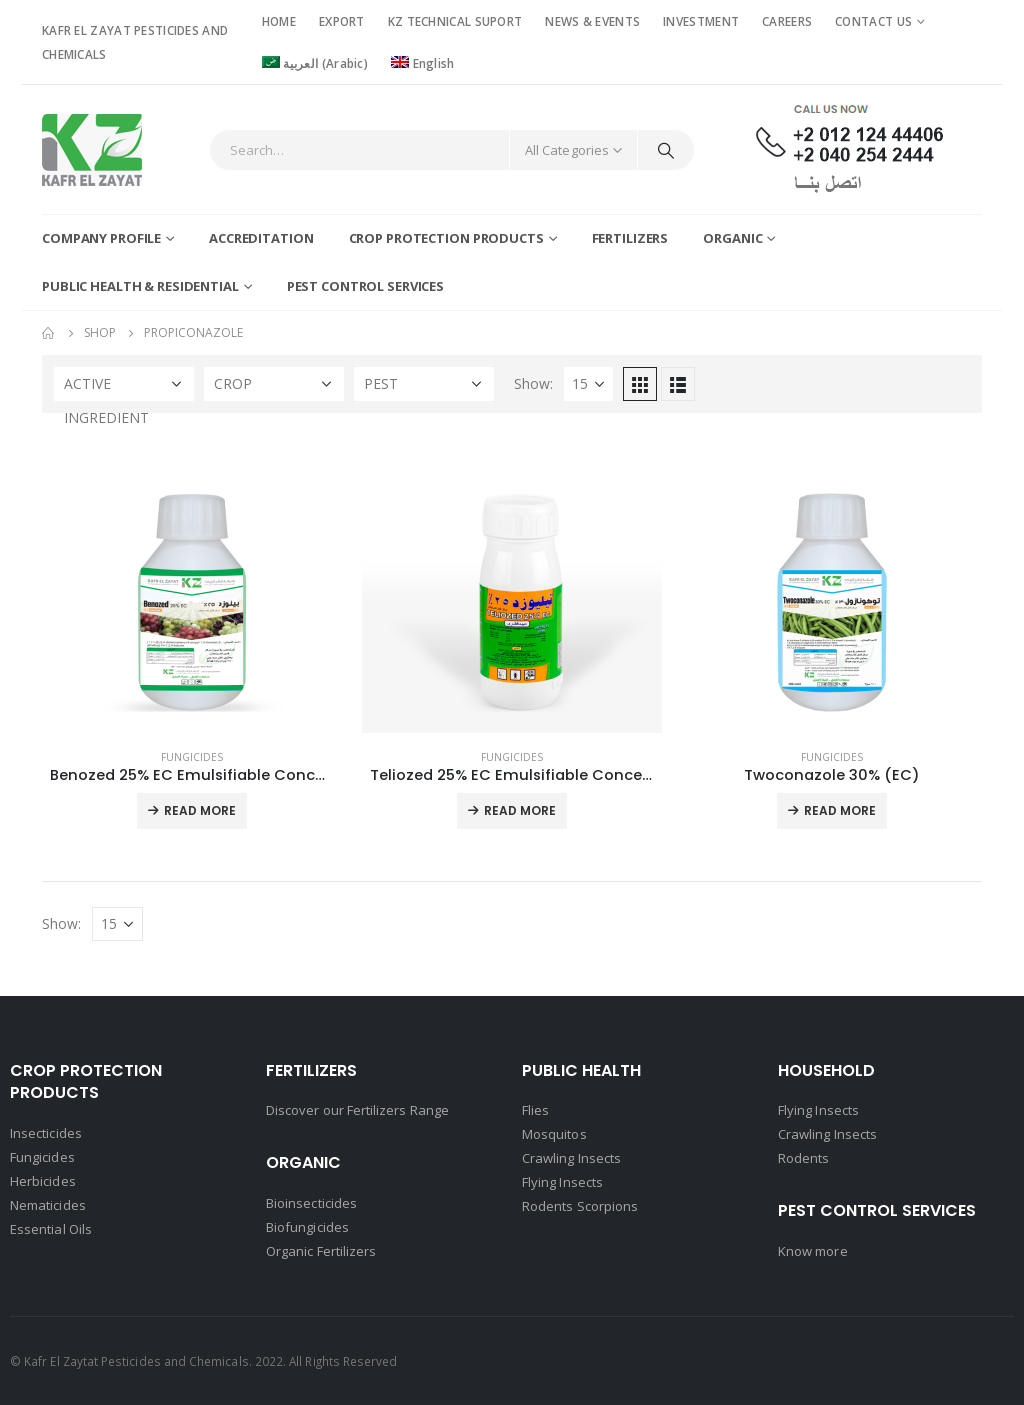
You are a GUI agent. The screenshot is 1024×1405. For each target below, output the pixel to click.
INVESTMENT (701, 21)
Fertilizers (630, 238)
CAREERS (787, 21)
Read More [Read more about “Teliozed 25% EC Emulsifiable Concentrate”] (520, 810)
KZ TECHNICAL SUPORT (455, 21)
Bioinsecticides (311, 1203)
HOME (279, 21)
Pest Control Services (365, 286)
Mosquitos (554, 1134)
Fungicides (192, 757)
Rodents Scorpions (580, 1206)
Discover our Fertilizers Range (357, 1110)
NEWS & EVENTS (592, 21)
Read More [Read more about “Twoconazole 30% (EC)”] (840, 810)
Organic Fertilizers (321, 1251)
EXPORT (342, 21)
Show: (533, 383)
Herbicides (43, 1181)
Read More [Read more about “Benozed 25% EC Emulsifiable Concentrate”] (200, 810)
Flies (535, 1110)
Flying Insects (562, 1182)
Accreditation (261, 238)
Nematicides (48, 1205)
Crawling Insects (571, 1158)
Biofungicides (307, 1227)
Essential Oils (51, 1229)
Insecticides (46, 1133)
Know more (813, 1251)
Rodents (803, 1158)
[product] (192, 583)
